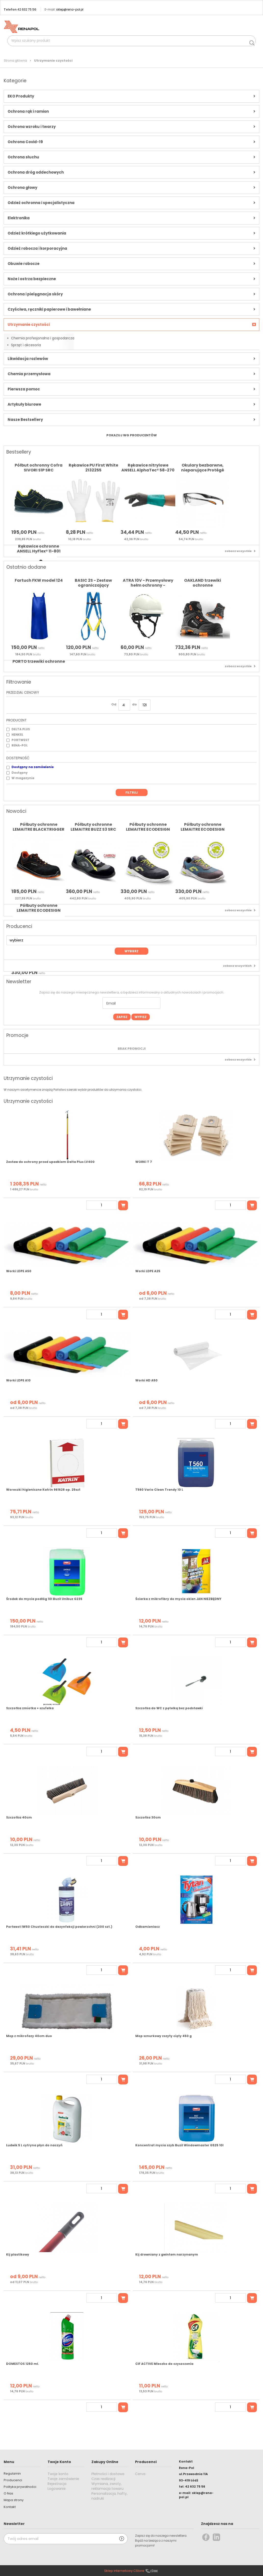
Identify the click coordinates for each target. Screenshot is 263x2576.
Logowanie (57, 2488)
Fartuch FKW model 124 (39, 580)
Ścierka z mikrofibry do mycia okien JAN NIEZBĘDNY (178, 1598)
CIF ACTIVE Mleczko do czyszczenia (164, 2363)
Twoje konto (58, 2473)
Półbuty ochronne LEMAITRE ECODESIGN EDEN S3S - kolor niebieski (202, 829)
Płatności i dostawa (107, 2473)
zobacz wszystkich (237, 965)
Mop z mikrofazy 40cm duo (29, 2035)
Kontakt (10, 2506)
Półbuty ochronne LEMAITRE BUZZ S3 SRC (93, 827)
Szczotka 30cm (148, 1817)
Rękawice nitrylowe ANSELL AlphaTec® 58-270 (148, 467)
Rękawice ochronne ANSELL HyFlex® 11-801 (39, 548)
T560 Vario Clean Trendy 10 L (159, 1489)
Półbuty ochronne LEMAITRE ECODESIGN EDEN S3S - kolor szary (38, 910)
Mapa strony (14, 2500)
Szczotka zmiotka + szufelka (30, 1708)
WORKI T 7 (143, 1161)
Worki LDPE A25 (147, 1270)
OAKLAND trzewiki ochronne (202, 583)
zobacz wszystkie (238, 551)
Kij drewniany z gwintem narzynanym (166, 2254)
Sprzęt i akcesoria (26, 344)
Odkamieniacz (147, 1926)
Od (113, 704)
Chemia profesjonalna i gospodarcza (42, 337)
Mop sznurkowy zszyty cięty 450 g (163, 2035)
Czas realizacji (103, 2478)
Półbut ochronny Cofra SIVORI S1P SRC (39, 467)
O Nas (8, 2493)
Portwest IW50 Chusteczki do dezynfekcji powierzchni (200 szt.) (59, 1926)
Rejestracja (57, 2483)
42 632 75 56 (26, 9)
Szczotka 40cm (19, 1817)
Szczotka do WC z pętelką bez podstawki (169, 1708)
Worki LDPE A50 (18, 1270)
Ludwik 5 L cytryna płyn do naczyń (34, 2145)
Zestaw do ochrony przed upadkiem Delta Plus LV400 (50, 1161)
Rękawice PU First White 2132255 (93, 467)
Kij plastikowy (17, 2254)
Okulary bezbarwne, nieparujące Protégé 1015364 (202, 470)
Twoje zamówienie (63, 2478)
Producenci (13, 2480)
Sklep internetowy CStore (124, 2570)
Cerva (140, 2473)
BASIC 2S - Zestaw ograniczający (93, 583)
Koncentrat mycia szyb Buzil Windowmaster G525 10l (179, 2145)
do (134, 704)
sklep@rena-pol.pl (69, 9)
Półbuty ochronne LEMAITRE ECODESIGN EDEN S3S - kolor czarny (148, 829)
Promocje (17, 1035)
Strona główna (15, 60)
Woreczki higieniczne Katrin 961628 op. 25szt (43, 1489)
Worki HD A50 (146, 1380)
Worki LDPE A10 (18, 1380)
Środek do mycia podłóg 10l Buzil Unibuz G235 (44, 1598)
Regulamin (12, 2473)
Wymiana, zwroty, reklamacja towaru (107, 2486)
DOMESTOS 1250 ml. (22, 2363)
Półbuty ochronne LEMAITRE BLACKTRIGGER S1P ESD (38, 829)
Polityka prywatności (20, 2486)
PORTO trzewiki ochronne (39, 661)
